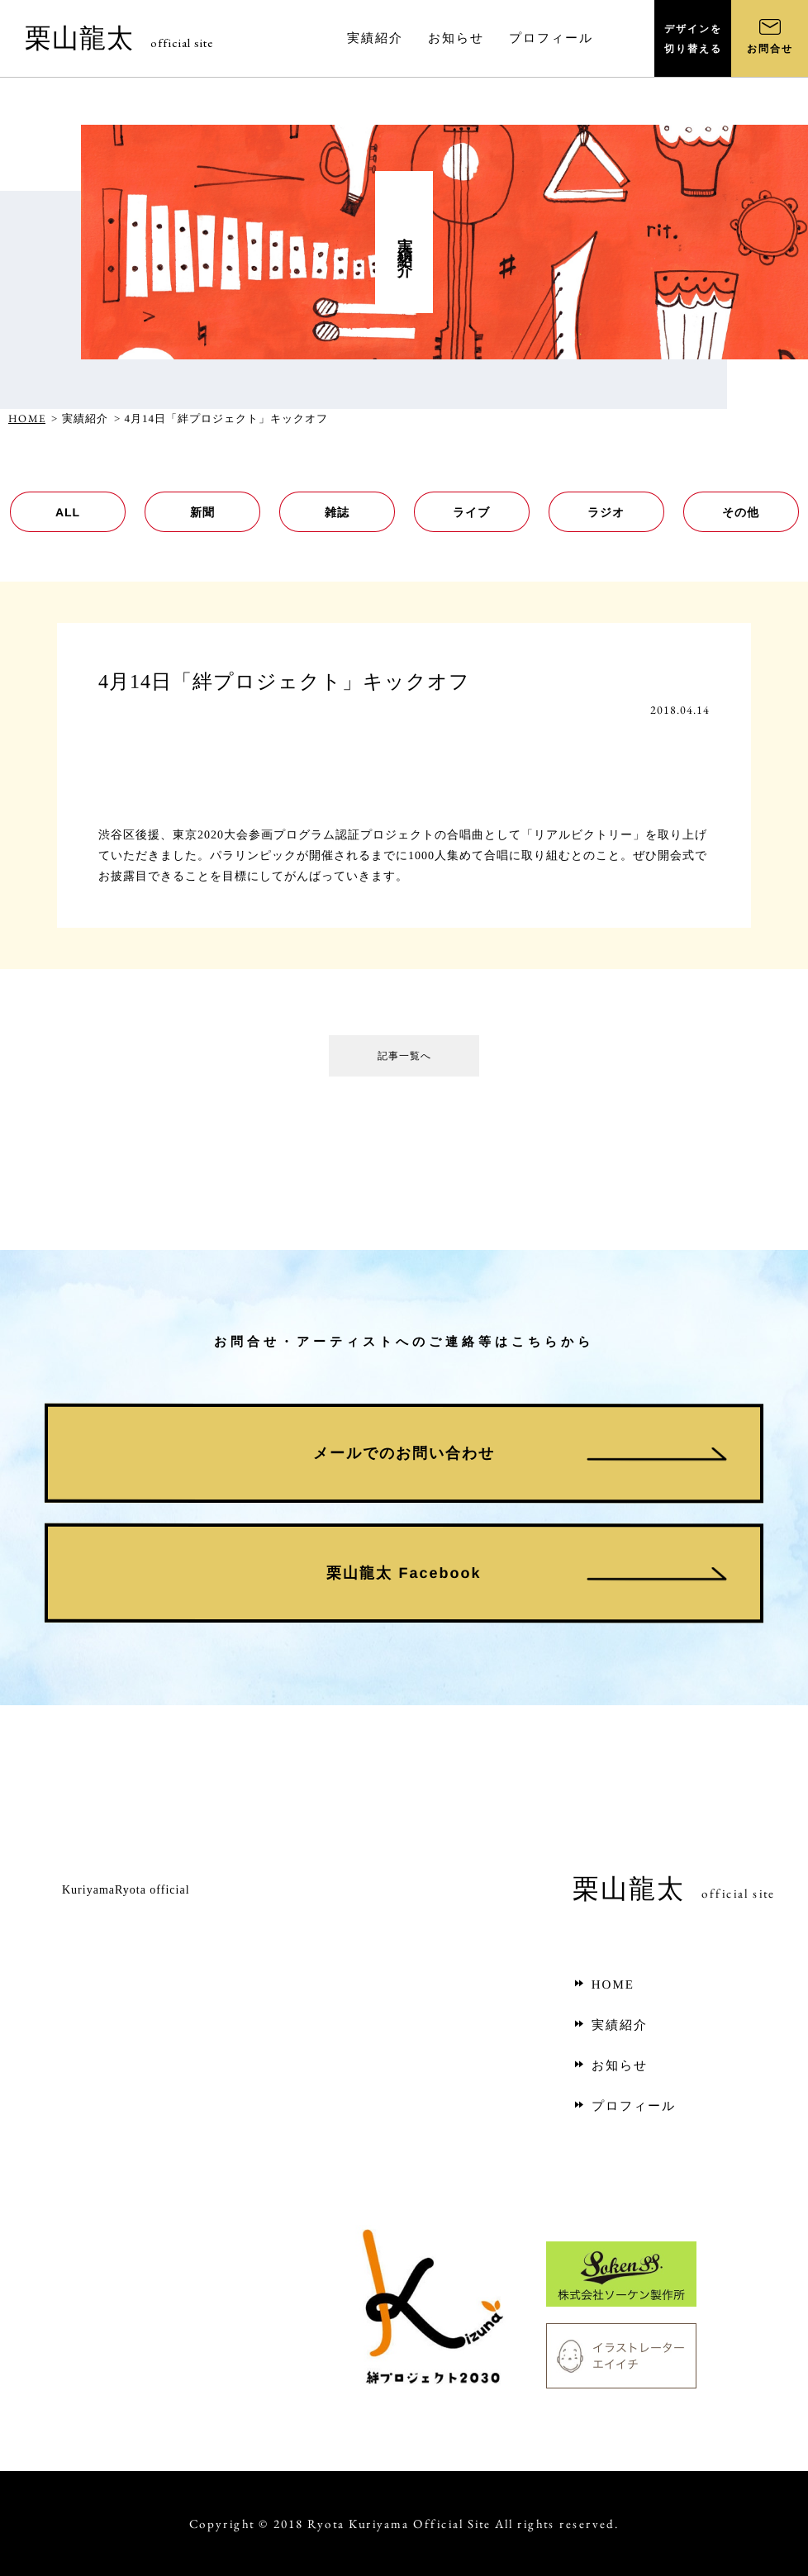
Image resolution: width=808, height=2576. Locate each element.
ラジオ (606, 512)
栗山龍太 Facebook (403, 1573)
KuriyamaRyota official (126, 1890)
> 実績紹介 (79, 418)
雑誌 (336, 512)
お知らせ (610, 2065)
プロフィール (624, 2106)
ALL (67, 512)
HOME (26, 418)
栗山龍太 (119, 38)
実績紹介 (610, 2025)
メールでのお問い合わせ (404, 1453)
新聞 (201, 512)
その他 (740, 512)
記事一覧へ (404, 1059)
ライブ (471, 512)
